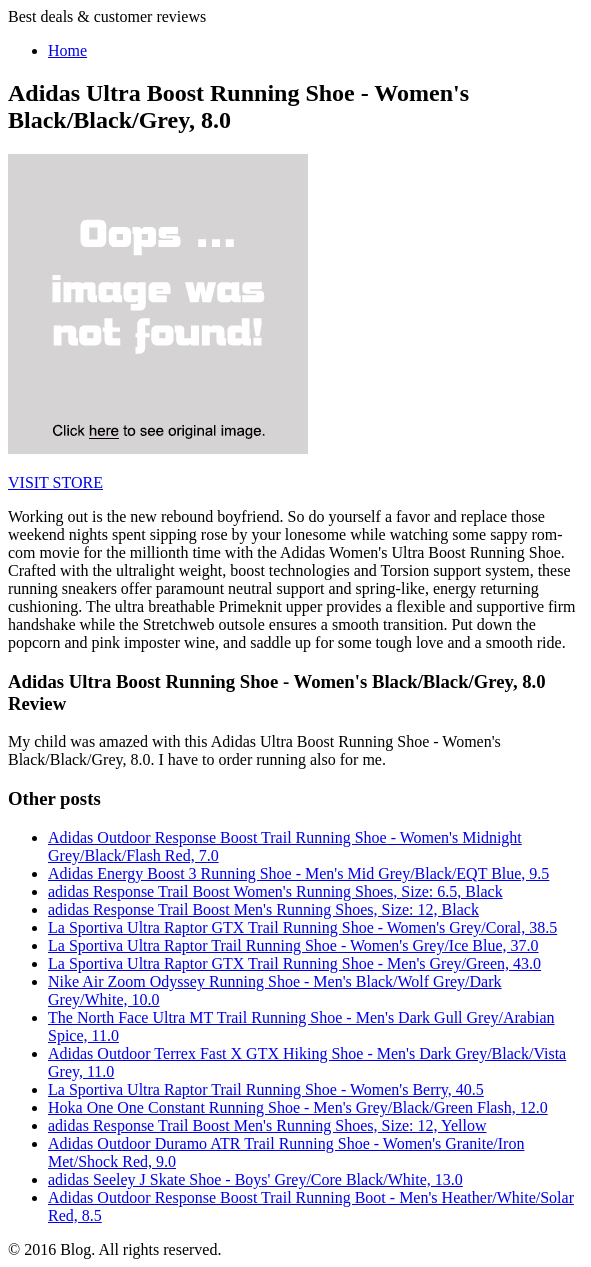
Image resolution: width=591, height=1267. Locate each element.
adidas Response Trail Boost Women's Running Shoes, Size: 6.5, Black (275, 891)
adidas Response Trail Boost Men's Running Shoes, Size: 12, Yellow (267, 1125)
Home (67, 50)
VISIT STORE (55, 482)
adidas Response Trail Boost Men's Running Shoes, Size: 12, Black (263, 909)
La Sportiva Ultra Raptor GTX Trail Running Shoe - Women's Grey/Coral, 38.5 (302, 927)
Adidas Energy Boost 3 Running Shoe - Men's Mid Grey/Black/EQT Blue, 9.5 (298, 873)
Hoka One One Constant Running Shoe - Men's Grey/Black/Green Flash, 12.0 (298, 1107)
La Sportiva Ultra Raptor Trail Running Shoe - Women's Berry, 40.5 (266, 1089)
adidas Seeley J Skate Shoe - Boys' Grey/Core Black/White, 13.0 (255, 1179)
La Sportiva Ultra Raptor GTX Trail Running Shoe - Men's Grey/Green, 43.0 (294, 963)
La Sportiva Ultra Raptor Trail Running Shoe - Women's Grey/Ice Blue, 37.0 (293, 945)
